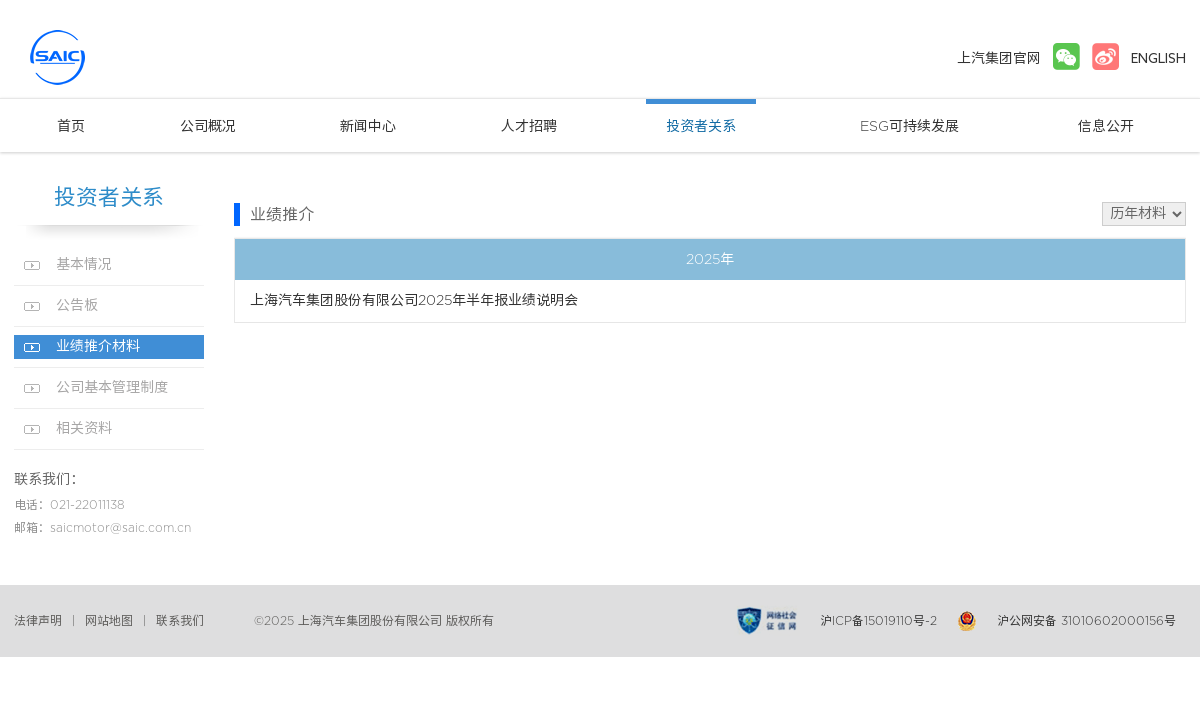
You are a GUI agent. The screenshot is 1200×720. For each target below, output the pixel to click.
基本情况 (84, 265)
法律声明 (38, 621)
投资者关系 (701, 127)
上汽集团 (94, 57)
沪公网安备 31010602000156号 (1086, 621)
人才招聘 (529, 127)
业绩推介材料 (98, 347)
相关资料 (84, 429)
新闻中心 (368, 127)
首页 (71, 127)
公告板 (77, 306)
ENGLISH (1158, 58)
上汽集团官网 (999, 58)
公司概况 (208, 127)
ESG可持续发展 (909, 127)
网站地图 (109, 621)
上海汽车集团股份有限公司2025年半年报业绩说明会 (414, 301)
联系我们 (180, 621)
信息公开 (1106, 127)
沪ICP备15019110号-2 (878, 621)
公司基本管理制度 (112, 388)
